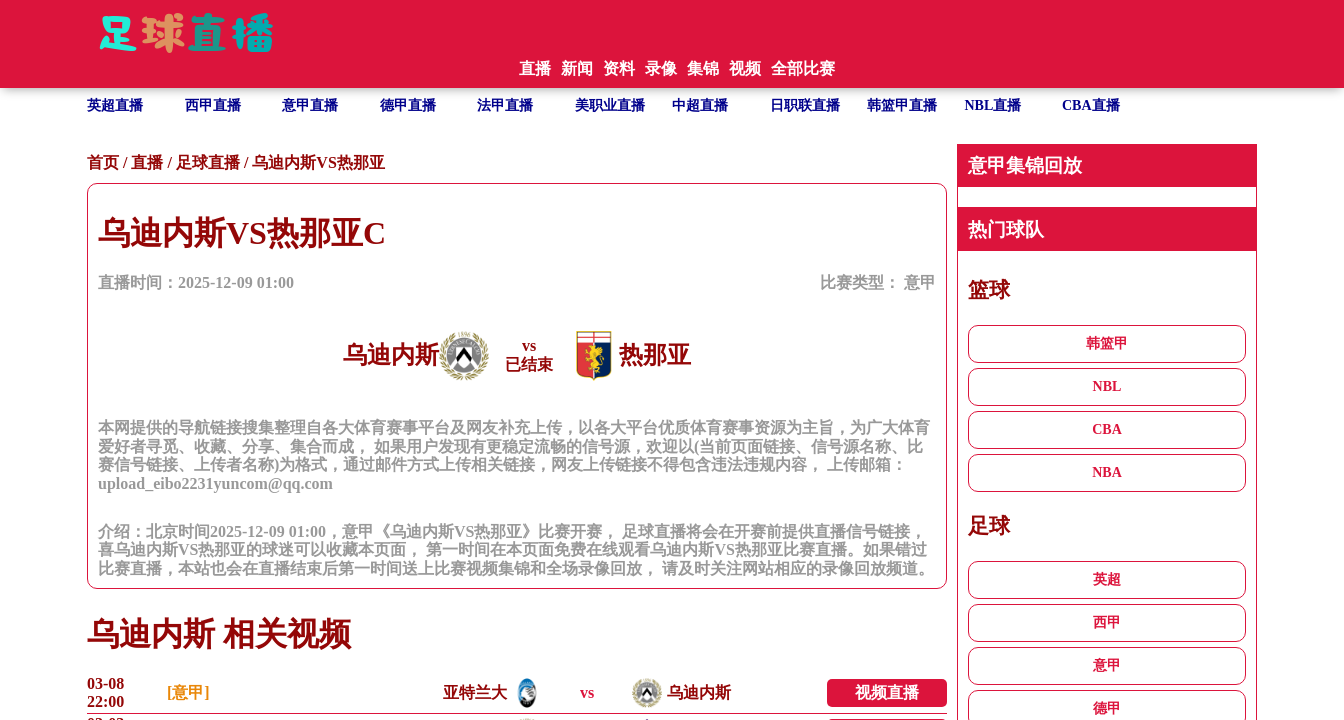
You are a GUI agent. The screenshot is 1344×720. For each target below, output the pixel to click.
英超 (1107, 579)
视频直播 (887, 692)
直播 (147, 162)
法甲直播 (505, 105)
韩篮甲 (1107, 343)
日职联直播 (805, 105)
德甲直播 (408, 105)
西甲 (1107, 622)
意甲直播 (310, 105)
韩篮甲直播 (902, 105)
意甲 (920, 282)
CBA (1107, 429)
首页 (103, 162)
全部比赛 (803, 68)
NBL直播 (993, 105)
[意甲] (188, 692)
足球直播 (208, 162)
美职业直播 (610, 105)
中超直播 (700, 105)
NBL (1107, 386)
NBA (1107, 472)
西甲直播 (213, 105)
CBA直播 (1091, 105)
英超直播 (115, 105)
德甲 (1107, 708)
